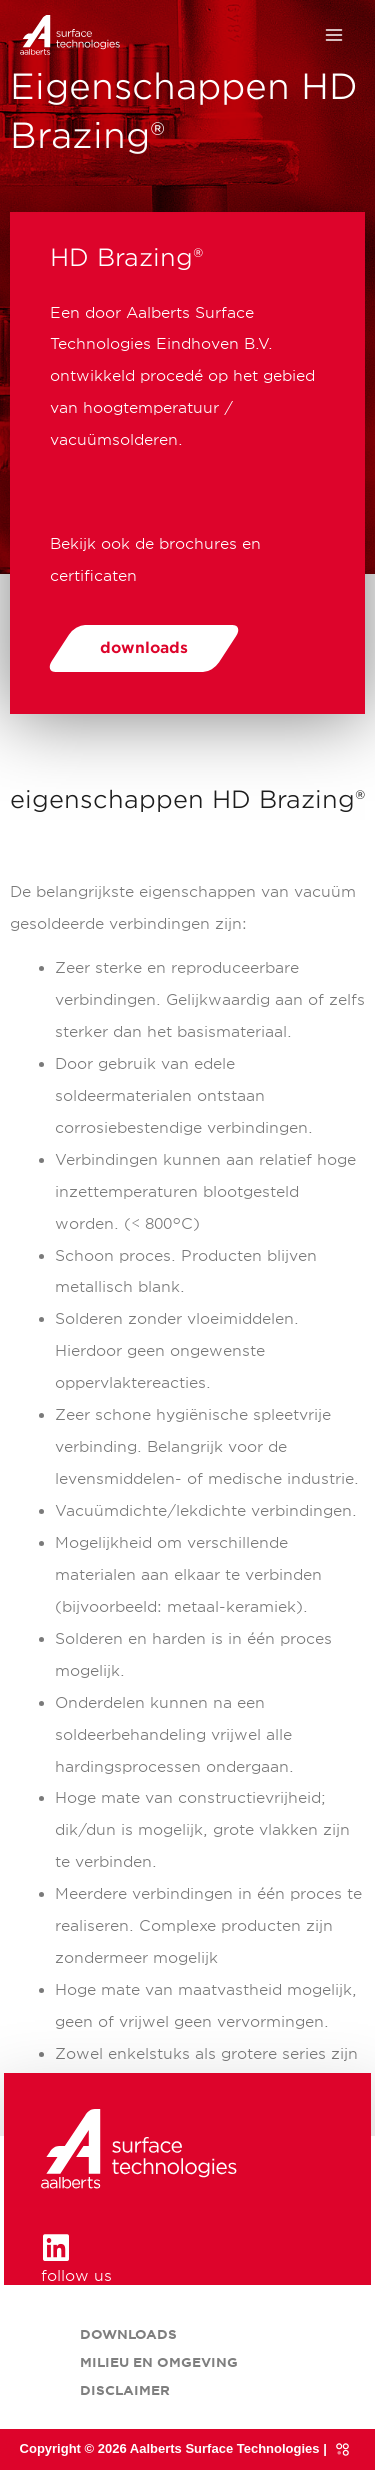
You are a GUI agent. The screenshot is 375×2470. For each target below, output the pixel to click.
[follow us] (56, 2248)
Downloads (128, 2334)
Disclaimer (125, 2390)
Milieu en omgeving (159, 2362)
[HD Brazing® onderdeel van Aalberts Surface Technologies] (70, 35)
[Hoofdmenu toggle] (334, 35)
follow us (76, 2276)
